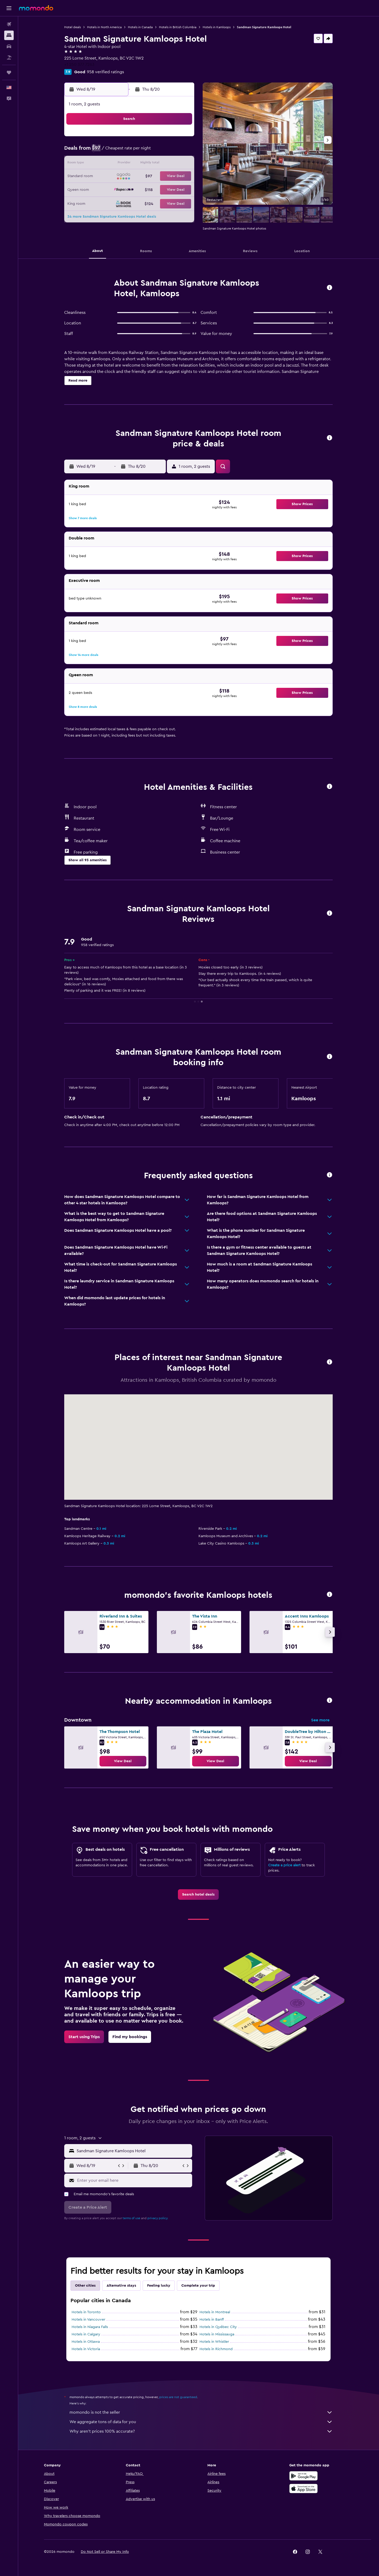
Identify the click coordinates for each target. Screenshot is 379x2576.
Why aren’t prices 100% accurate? (201, 2431)
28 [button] (168, 189)
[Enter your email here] (133, 2180)
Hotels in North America (104, 27)
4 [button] (130, 151)
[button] (9, 8)
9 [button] (105, 164)
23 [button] (105, 189)
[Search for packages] (9, 57)
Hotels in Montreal (215, 2312)
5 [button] (143, 151)
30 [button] (105, 202)
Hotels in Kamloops (217, 27)
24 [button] (117, 189)
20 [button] (155, 176)
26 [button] (143, 189)
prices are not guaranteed (178, 2397)
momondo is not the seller (201, 2412)
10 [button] (118, 164)
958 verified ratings (105, 72)
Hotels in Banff (212, 2319)
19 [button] (143, 176)
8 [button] (181, 151)
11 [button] (130, 164)
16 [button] (105, 176)
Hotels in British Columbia (178, 27)
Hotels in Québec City (218, 2327)
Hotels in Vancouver (89, 2319)
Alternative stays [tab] (121, 2285)
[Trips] (9, 72)
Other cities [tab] (85, 2285)
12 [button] (143, 164)
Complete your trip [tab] (198, 2285)
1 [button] (181, 139)
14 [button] (168, 164)
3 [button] (118, 151)
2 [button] (105, 151)
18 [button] (130, 176)
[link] (123, 1761)
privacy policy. (158, 2218)
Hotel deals (72, 27)
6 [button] (155, 151)
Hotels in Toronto (86, 2312)
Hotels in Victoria (86, 2349)
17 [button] (117, 176)
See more (320, 1720)
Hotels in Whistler (214, 2342)
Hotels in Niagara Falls (90, 2327)
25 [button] (130, 189)
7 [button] (168, 151)
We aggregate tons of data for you (201, 2422)
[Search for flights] (9, 24)
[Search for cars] (9, 46)
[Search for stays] (9, 35)
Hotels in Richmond (216, 2349)
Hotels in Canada (140, 27)
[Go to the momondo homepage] (36, 8)
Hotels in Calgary (86, 2334)
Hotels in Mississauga (217, 2334)
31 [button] (118, 202)
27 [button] (155, 189)
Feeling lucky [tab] (159, 2285)
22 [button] (180, 176)
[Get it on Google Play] (304, 2476)
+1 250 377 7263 (79, 64)
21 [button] (168, 176)
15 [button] (181, 164)
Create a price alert (284, 1865)
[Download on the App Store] (304, 2488)
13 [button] (156, 164)
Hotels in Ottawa (86, 2342)
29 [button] (180, 189)
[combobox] (133, 2151)
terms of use (132, 2218)
